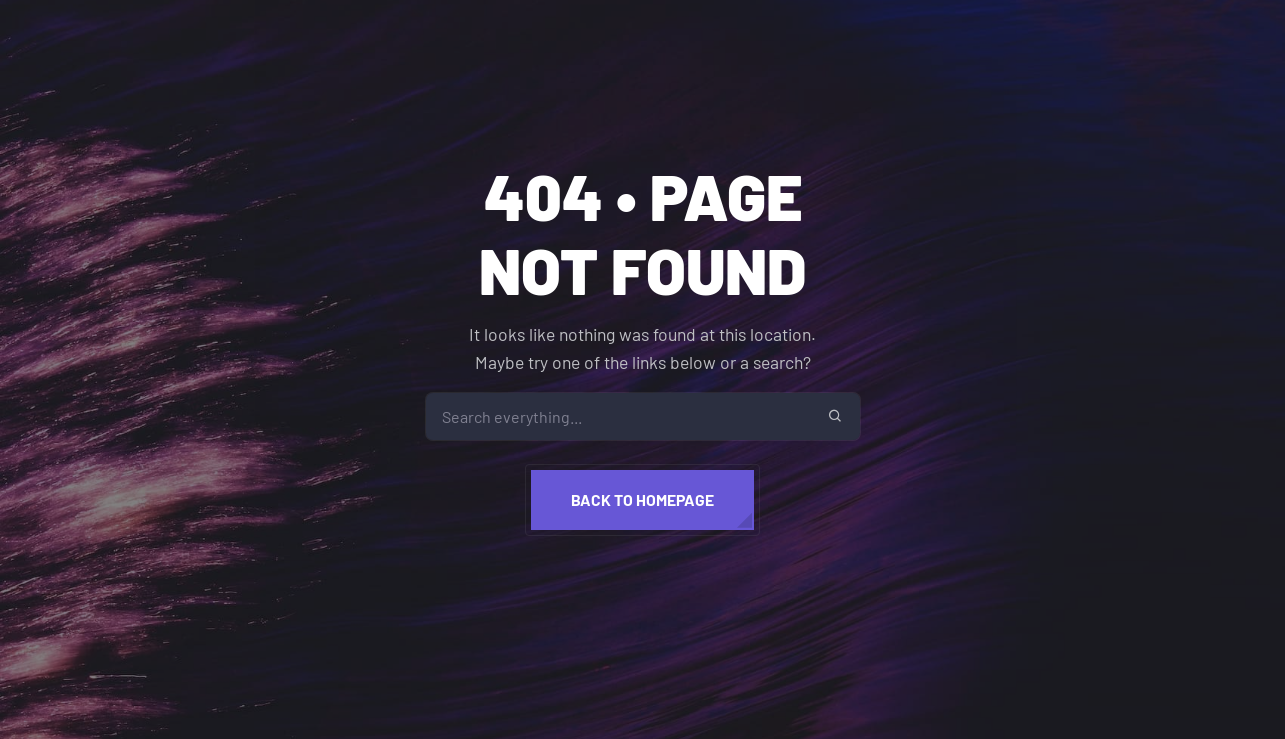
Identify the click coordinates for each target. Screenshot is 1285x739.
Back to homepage (642, 499)
